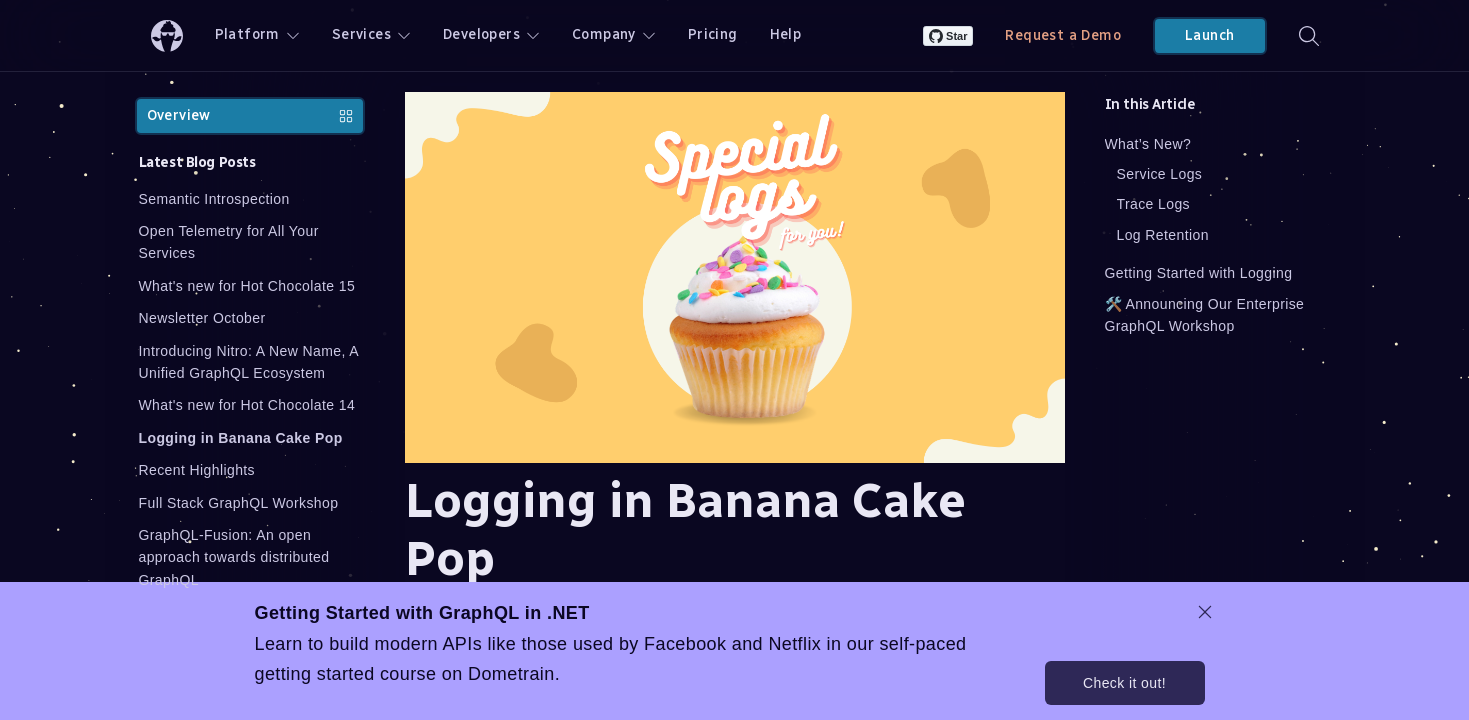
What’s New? (1148, 144)
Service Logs (1160, 174)
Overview (250, 115)
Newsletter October (202, 318)
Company (614, 34)
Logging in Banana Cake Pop (241, 438)
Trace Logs (1154, 204)
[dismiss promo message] (1205, 612)
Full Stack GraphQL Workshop (239, 503)
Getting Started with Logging (1199, 273)
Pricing (713, 34)
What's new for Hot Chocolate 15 (247, 286)
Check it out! (1124, 683)
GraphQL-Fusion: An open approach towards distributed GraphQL (234, 557)
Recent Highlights (197, 470)
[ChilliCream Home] (167, 35)
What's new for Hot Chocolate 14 (247, 405)
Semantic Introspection (214, 199)
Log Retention (1163, 235)
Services (371, 34)
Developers (491, 34)
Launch (1209, 35)
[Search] (1309, 35)
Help (786, 34)
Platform (257, 34)
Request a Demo (1063, 35)
